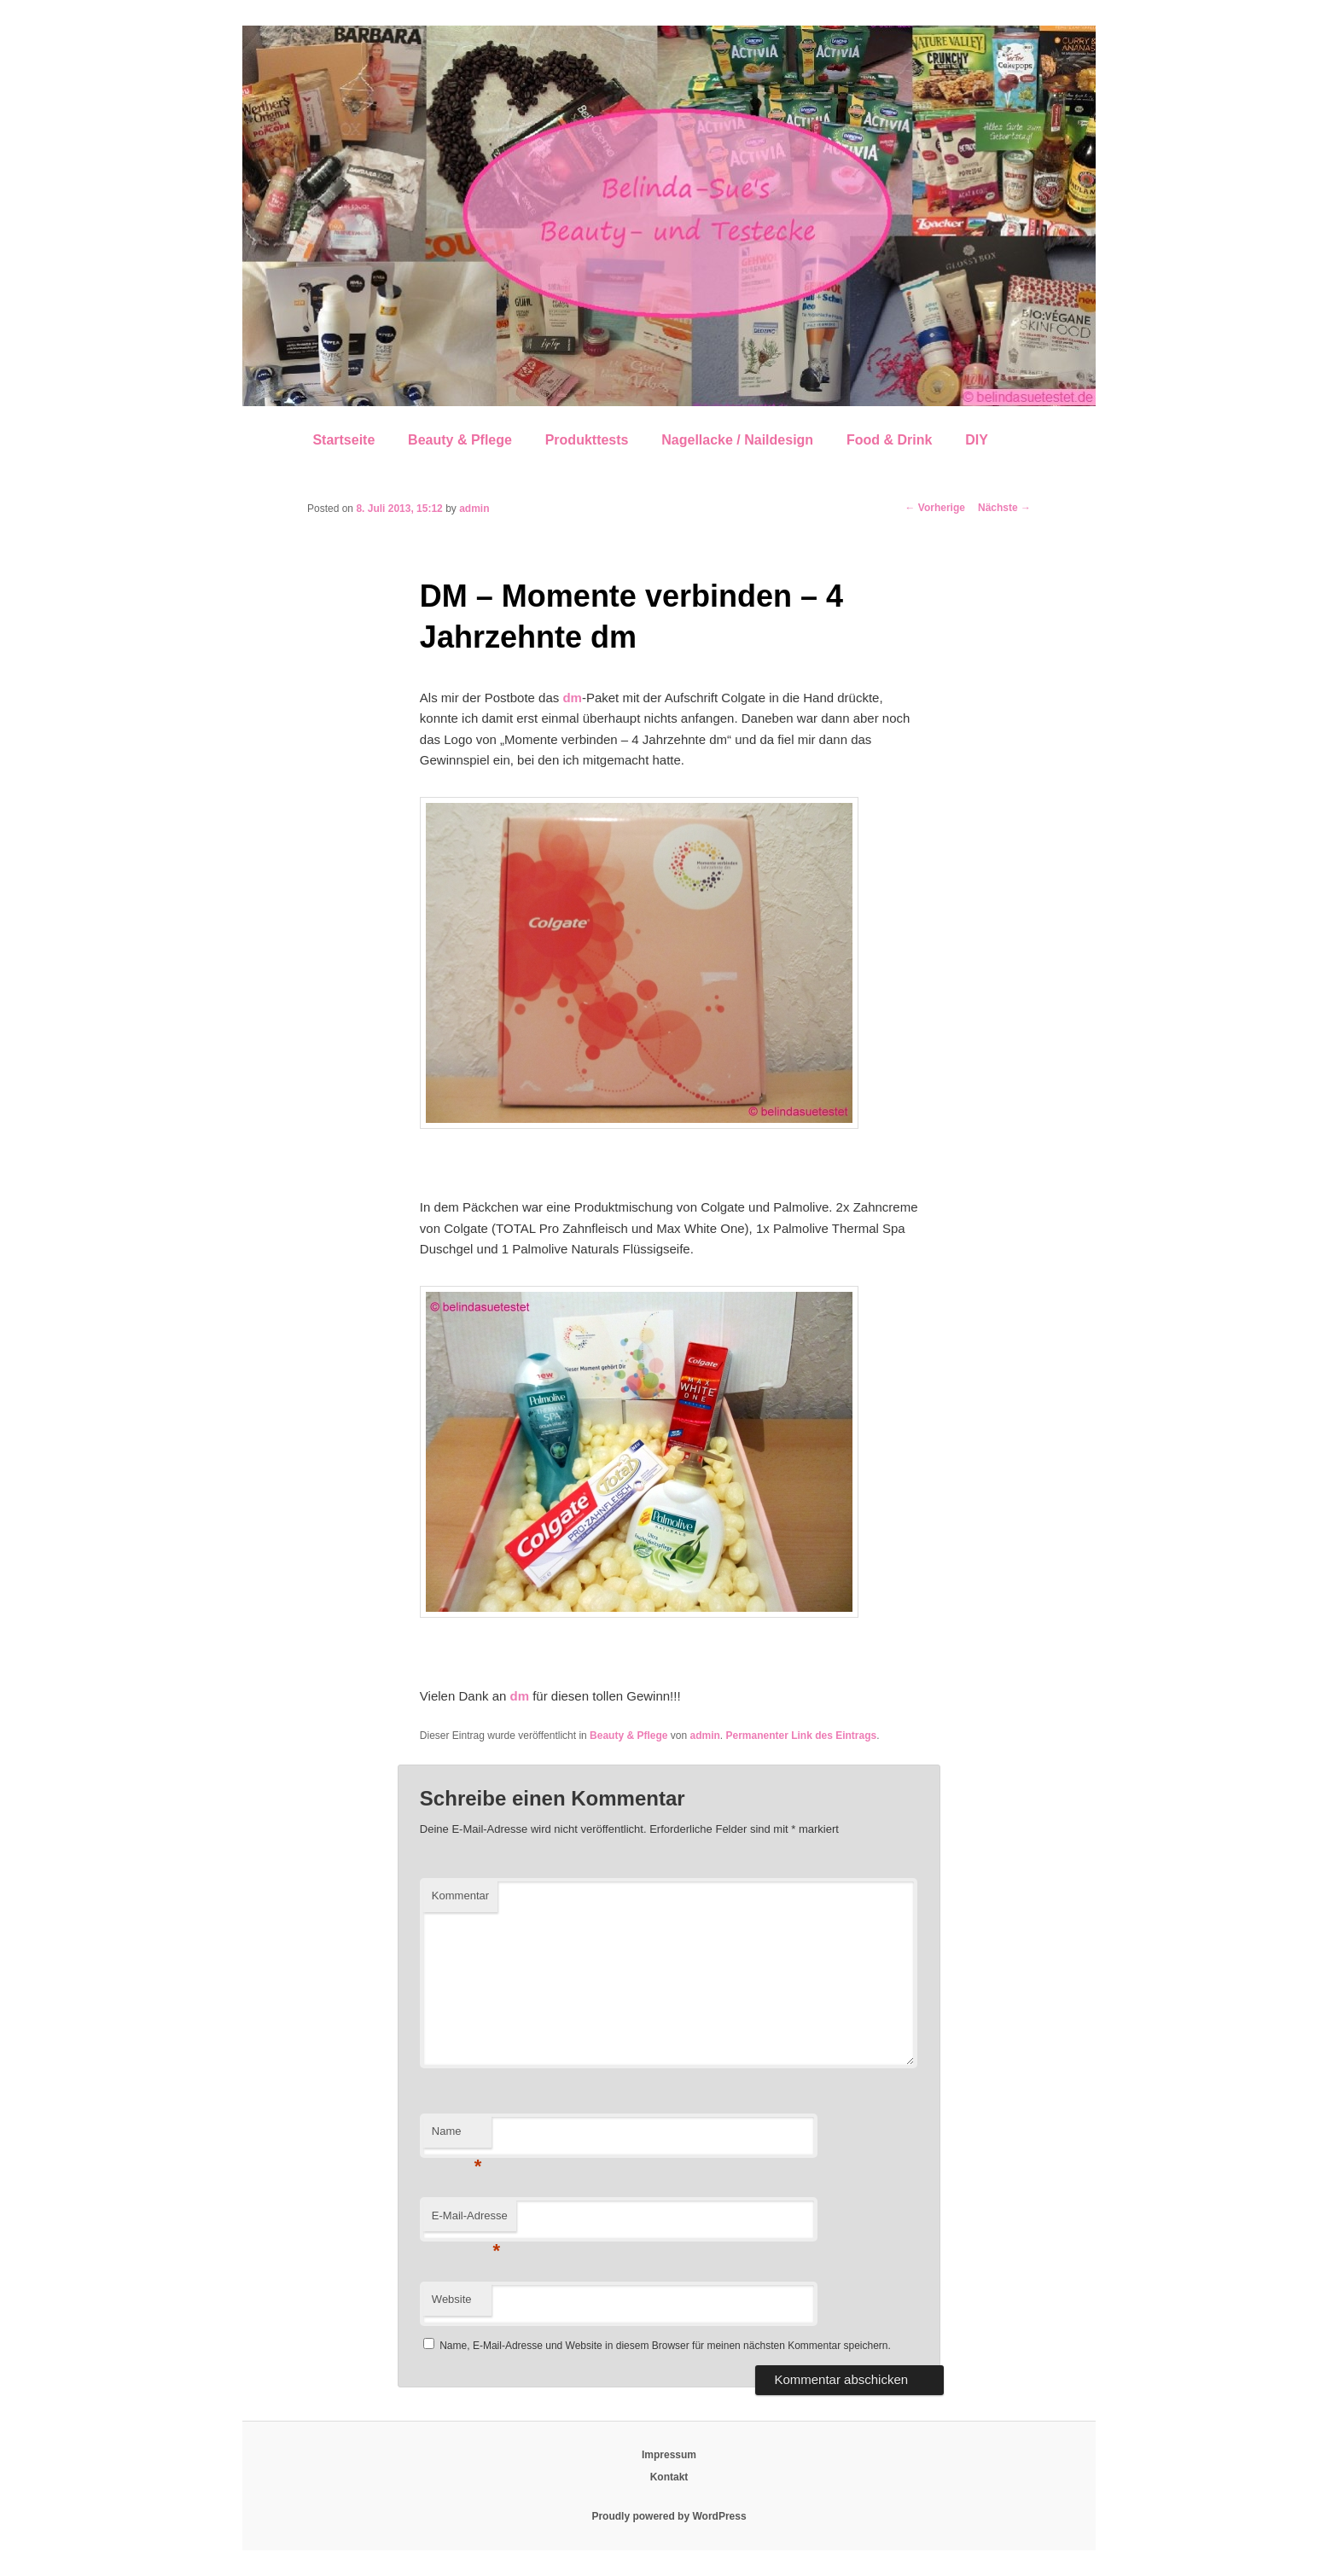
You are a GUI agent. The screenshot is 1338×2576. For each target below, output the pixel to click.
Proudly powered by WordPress (668, 2516)
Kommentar (460, 1895)
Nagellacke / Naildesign (737, 440)
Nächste (1004, 508)
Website (452, 2299)
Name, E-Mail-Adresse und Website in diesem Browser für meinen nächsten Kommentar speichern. (665, 2346)
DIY (976, 440)
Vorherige (935, 508)
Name (457, 2136)
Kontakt (669, 2477)
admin (474, 509)
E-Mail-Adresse (470, 2220)
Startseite (343, 440)
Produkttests (587, 440)
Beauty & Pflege (460, 440)
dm (572, 697)
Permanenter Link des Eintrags (800, 1736)
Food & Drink (889, 440)
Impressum (669, 2455)
